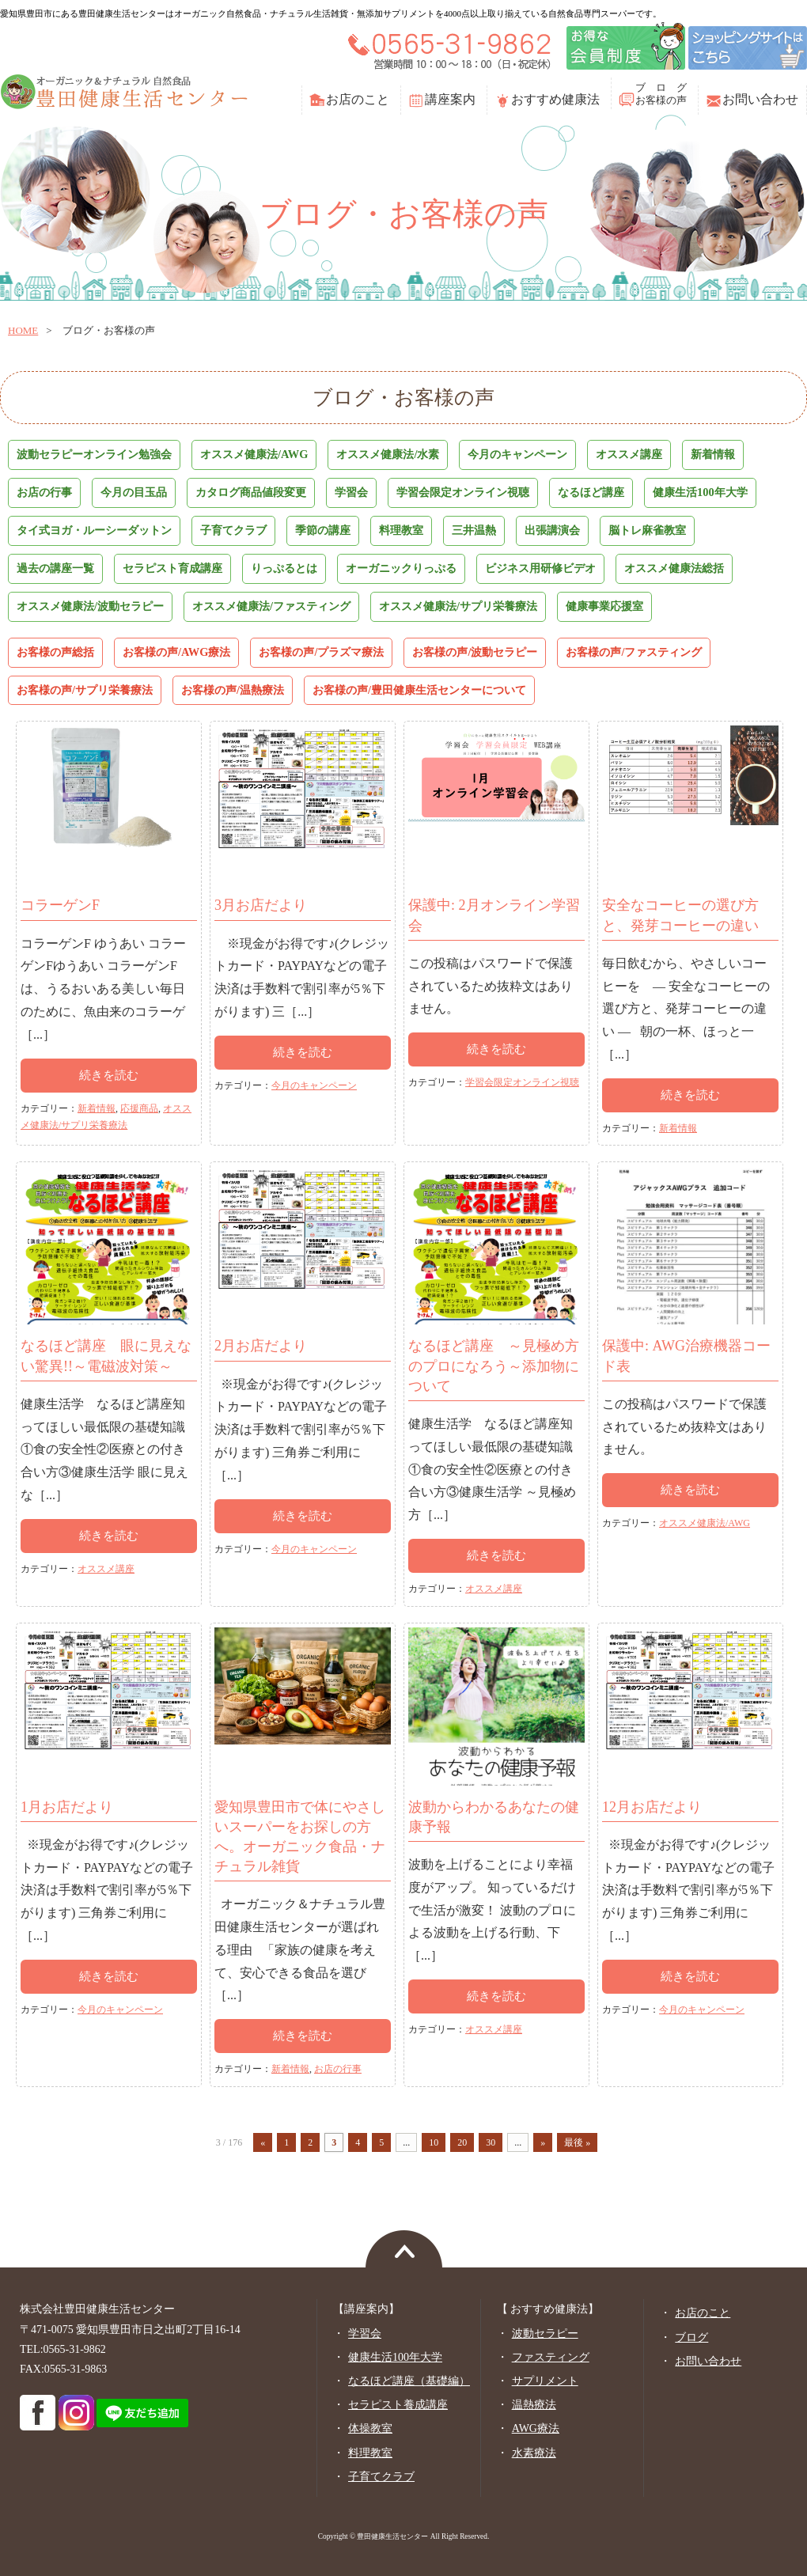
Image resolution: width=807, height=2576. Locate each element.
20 (462, 2142)
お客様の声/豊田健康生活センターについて (419, 690)
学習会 (351, 492)
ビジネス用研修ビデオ (540, 568)
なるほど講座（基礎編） (409, 2381)
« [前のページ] (262, 2142)
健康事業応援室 (604, 606)
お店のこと (357, 99)
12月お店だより (652, 1807)
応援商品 (139, 1108)
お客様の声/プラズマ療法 (321, 652)
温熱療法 (534, 2405)
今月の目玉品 (133, 492)
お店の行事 (44, 492)
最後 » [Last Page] (577, 2142)
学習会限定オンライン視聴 (462, 492)
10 (433, 2142)
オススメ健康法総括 (674, 568)
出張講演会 (552, 530)
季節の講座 (322, 530)
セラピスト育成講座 (172, 568)
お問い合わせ (760, 99)
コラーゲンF (60, 905)
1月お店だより (67, 1807)
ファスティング (550, 2357)
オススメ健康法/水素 (387, 454)
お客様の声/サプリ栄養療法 (85, 690)
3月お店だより (260, 905)
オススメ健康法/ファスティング (271, 606)
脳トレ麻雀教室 (647, 530)
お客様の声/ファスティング (634, 652)
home (23, 330)
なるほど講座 (591, 492)
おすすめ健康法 (555, 99)
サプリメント (545, 2381)
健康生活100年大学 (700, 492)
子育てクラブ (233, 530)
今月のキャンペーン (517, 454)
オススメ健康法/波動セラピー (90, 606)
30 (490, 2142)
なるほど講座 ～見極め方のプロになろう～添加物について (493, 1365)
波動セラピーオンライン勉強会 (94, 454)
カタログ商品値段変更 (250, 492)
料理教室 (401, 530)
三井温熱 (474, 530)
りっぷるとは (284, 568)
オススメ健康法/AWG (254, 454)
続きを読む (108, 1075)
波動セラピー (545, 2333)
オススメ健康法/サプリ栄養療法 (458, 606)
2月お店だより (260, 1346)
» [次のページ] (542, 2142)
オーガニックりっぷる (401, 568)
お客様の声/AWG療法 (176, 652)
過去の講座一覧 (55, 568)
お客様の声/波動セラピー (474, 652)
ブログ (691, 2337)
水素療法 (534, 2453)
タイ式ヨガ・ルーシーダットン (94, 530)
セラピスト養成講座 (398, 2405)
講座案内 (450, 99)
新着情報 (713, 454)
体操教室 (370, 2428)
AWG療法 (535, 2428)
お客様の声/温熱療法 (232, 690)
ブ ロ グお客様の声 (661, 93)
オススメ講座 (629, 454)
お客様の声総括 (55, 652)
